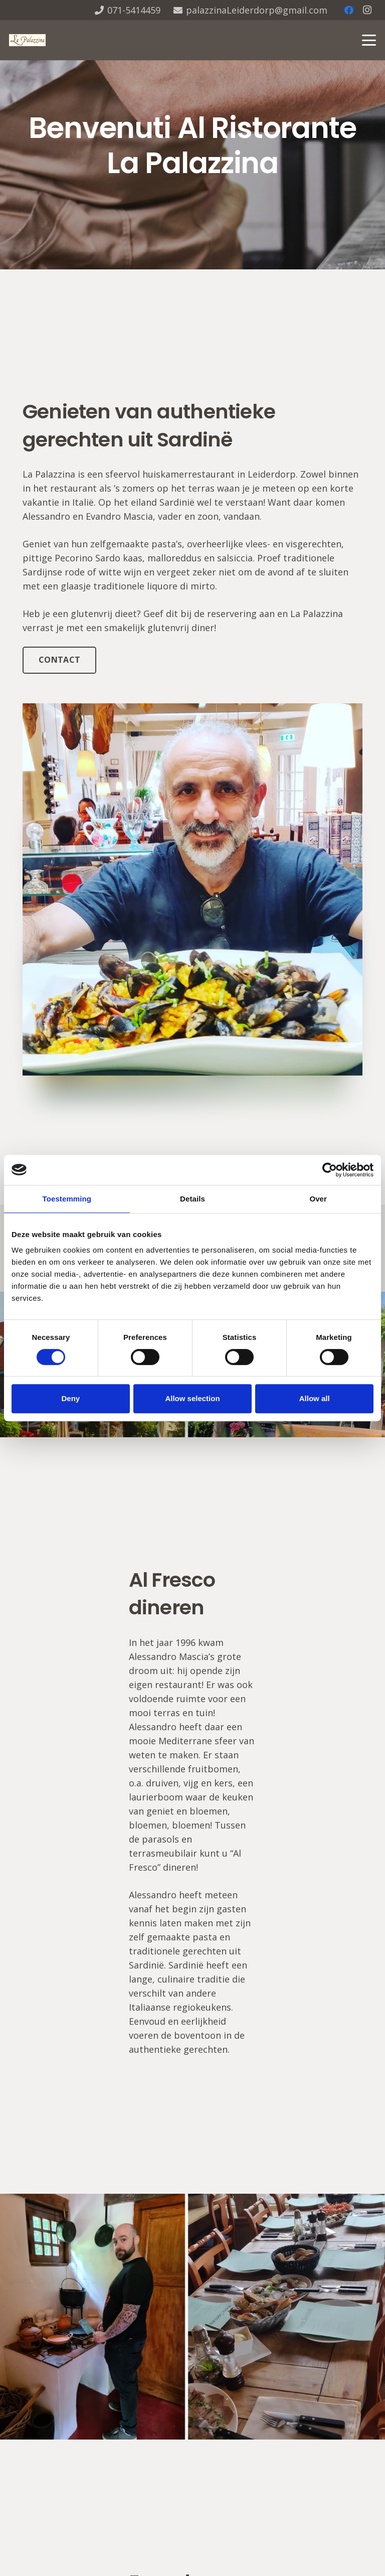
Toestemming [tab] (67, 1198)
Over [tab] (318, 1198)
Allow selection (192, 1398)
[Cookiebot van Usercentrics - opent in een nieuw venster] (329, 1169)
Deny (70, 1398)
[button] (369, 40)
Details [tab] (192, 1198)
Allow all (314, 1398)
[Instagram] (367, 10)
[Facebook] (349, 10)
